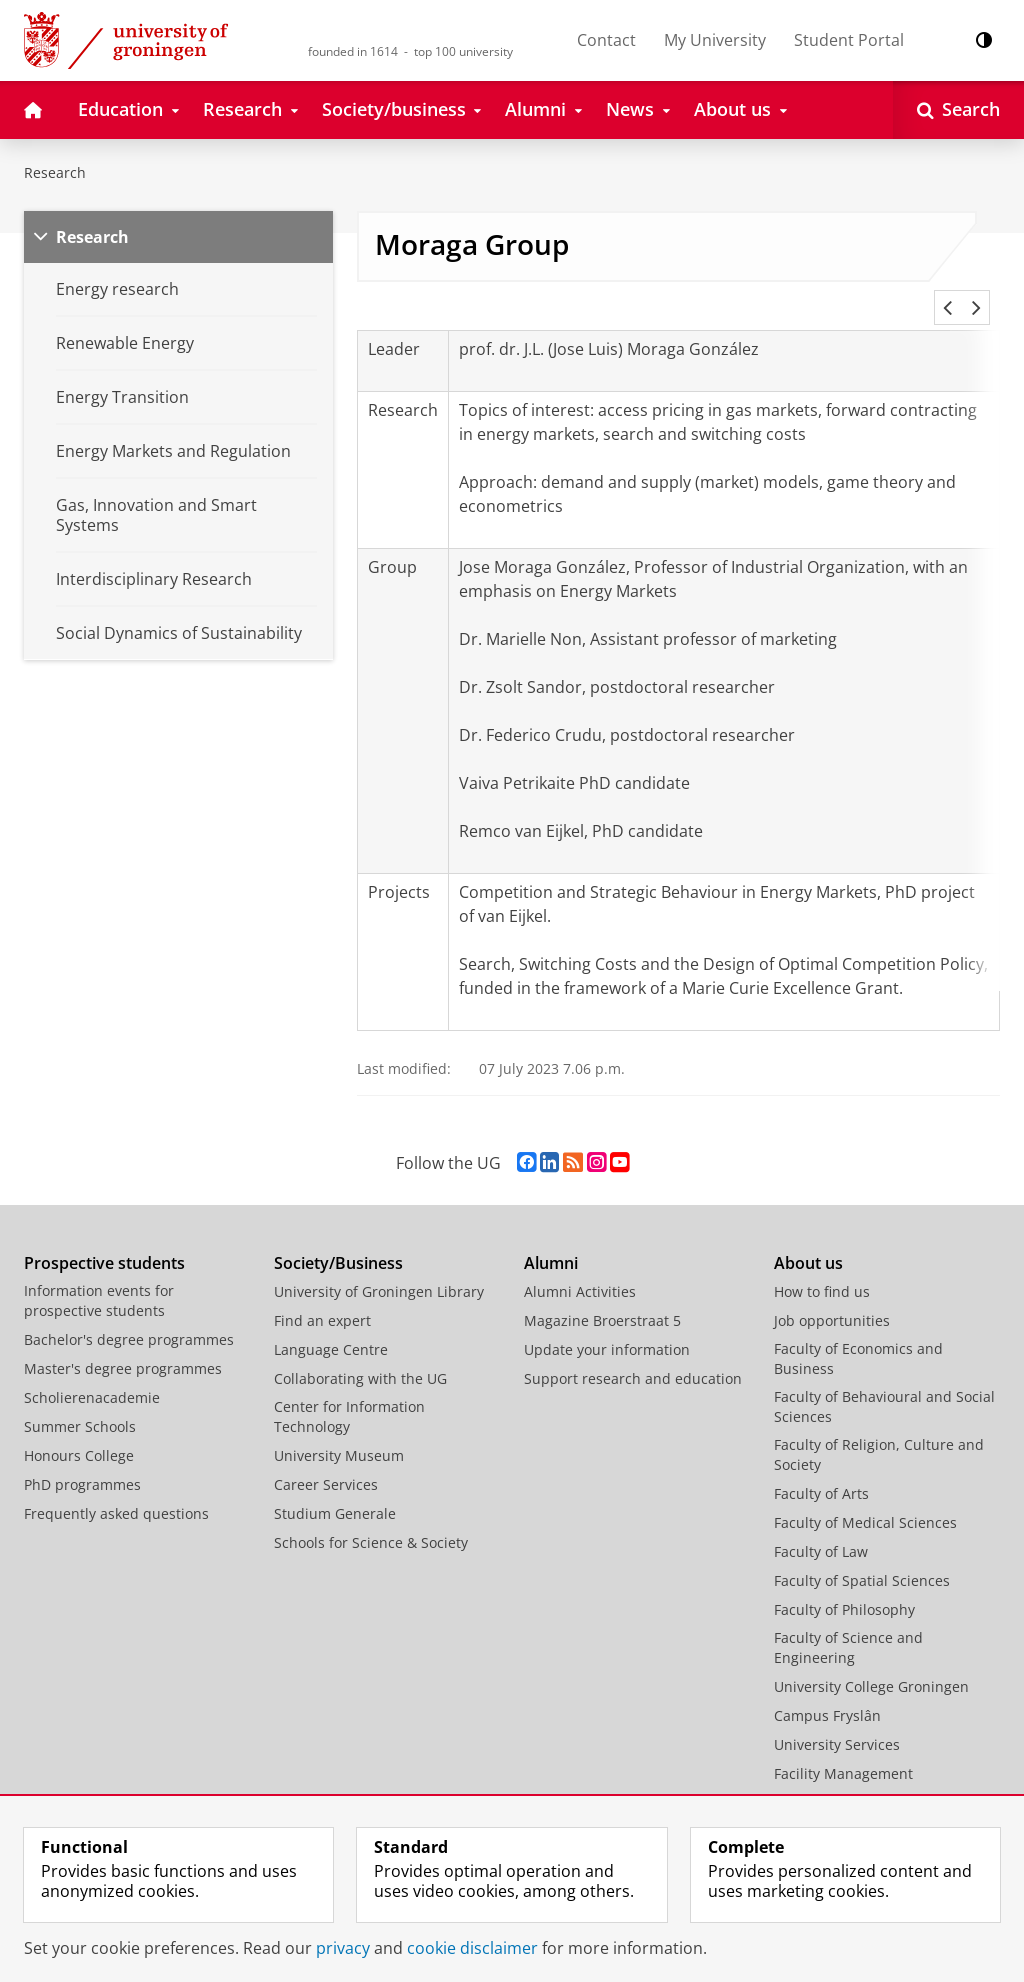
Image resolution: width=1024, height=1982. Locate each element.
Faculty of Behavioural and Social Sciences (884, 1382)
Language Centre (331, 1325)
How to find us (822, 1267)
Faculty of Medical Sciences (865, 1498)
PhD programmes (82, 1460)
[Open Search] (958, 110)
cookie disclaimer (472, 1948)
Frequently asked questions (116, 1489)
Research (55, 172)
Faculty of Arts (821, 1469)
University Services (837, 1720)
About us (808, 1239)
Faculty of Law (821, 1527)
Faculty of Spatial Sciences (862, 1556)
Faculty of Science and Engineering (848, 1623)
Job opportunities (832, 1296)
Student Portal (849, 40)
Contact (606, 40)
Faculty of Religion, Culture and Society (879, 1430)
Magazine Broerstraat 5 (602, 1296)
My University (715, 40)
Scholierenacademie (92, 1373)
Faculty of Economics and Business (858, 1334)
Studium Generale (335, 1489)
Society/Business (338, 1239)
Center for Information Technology (349, 1392)
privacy (343, 1948)
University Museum (339, 1431)
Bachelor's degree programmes (129, 1315)
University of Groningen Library (379, 1267)
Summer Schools (80, 1402)
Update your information (607, 1325)
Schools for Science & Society (371, 1518)
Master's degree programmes (123, 1344)
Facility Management (843, 1749)
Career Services (326, 1460)
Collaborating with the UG (360, 1354)
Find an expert (322, 1296)
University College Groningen (871, 1662)
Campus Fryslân (827, 1691)
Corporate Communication (862, 1778)
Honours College (79, 1431)
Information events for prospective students (99, 1276)
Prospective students (104, 1239)
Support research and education (633, 1354)
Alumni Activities (580, 1267)
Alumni (551, 1239)
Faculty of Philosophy (844, 1585)
